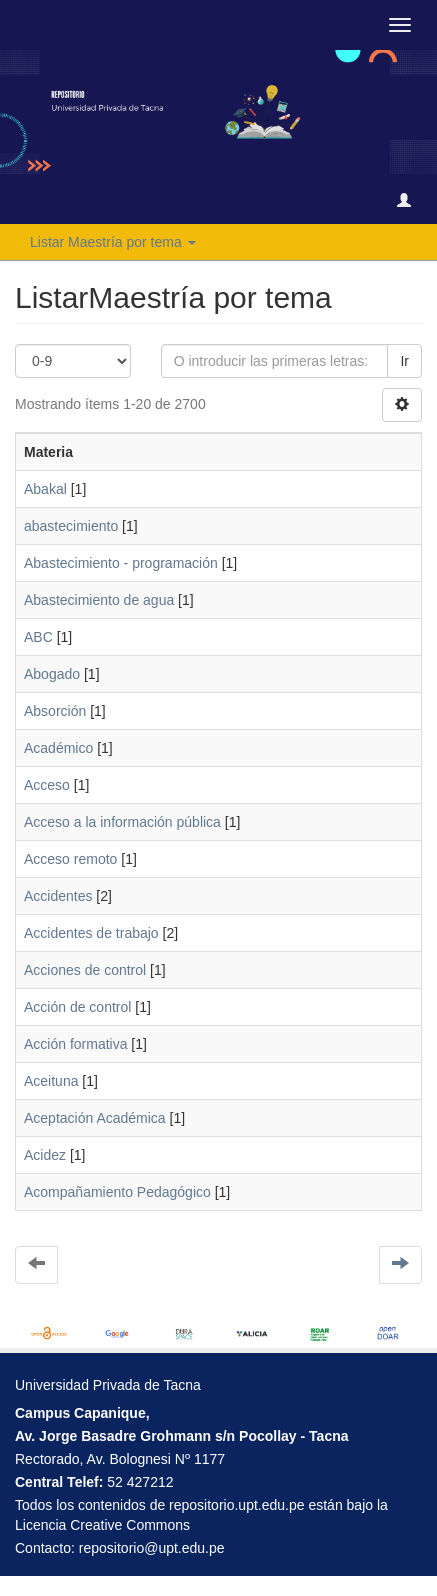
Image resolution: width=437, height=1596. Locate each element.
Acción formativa (75, 1044)
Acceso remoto (70, 859)
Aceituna (51, 1081)
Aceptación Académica (95, 1118)
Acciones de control (85, 970)
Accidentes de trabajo (91, 933)
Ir (404, 361)
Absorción (55, 711)
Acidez (45, 1155)
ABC (38, 637)
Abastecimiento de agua (99, 600)
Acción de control (77, 1007)
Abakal (45, 489)
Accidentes (58, 896)
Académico (58, 748)
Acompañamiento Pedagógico (117, 1192)
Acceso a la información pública (122, 822)
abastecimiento (71, 526)
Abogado (52, 674)
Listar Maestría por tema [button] (113, 242)
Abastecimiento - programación (121, 563)
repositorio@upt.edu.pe (152, 1548)
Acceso (47, 785)
